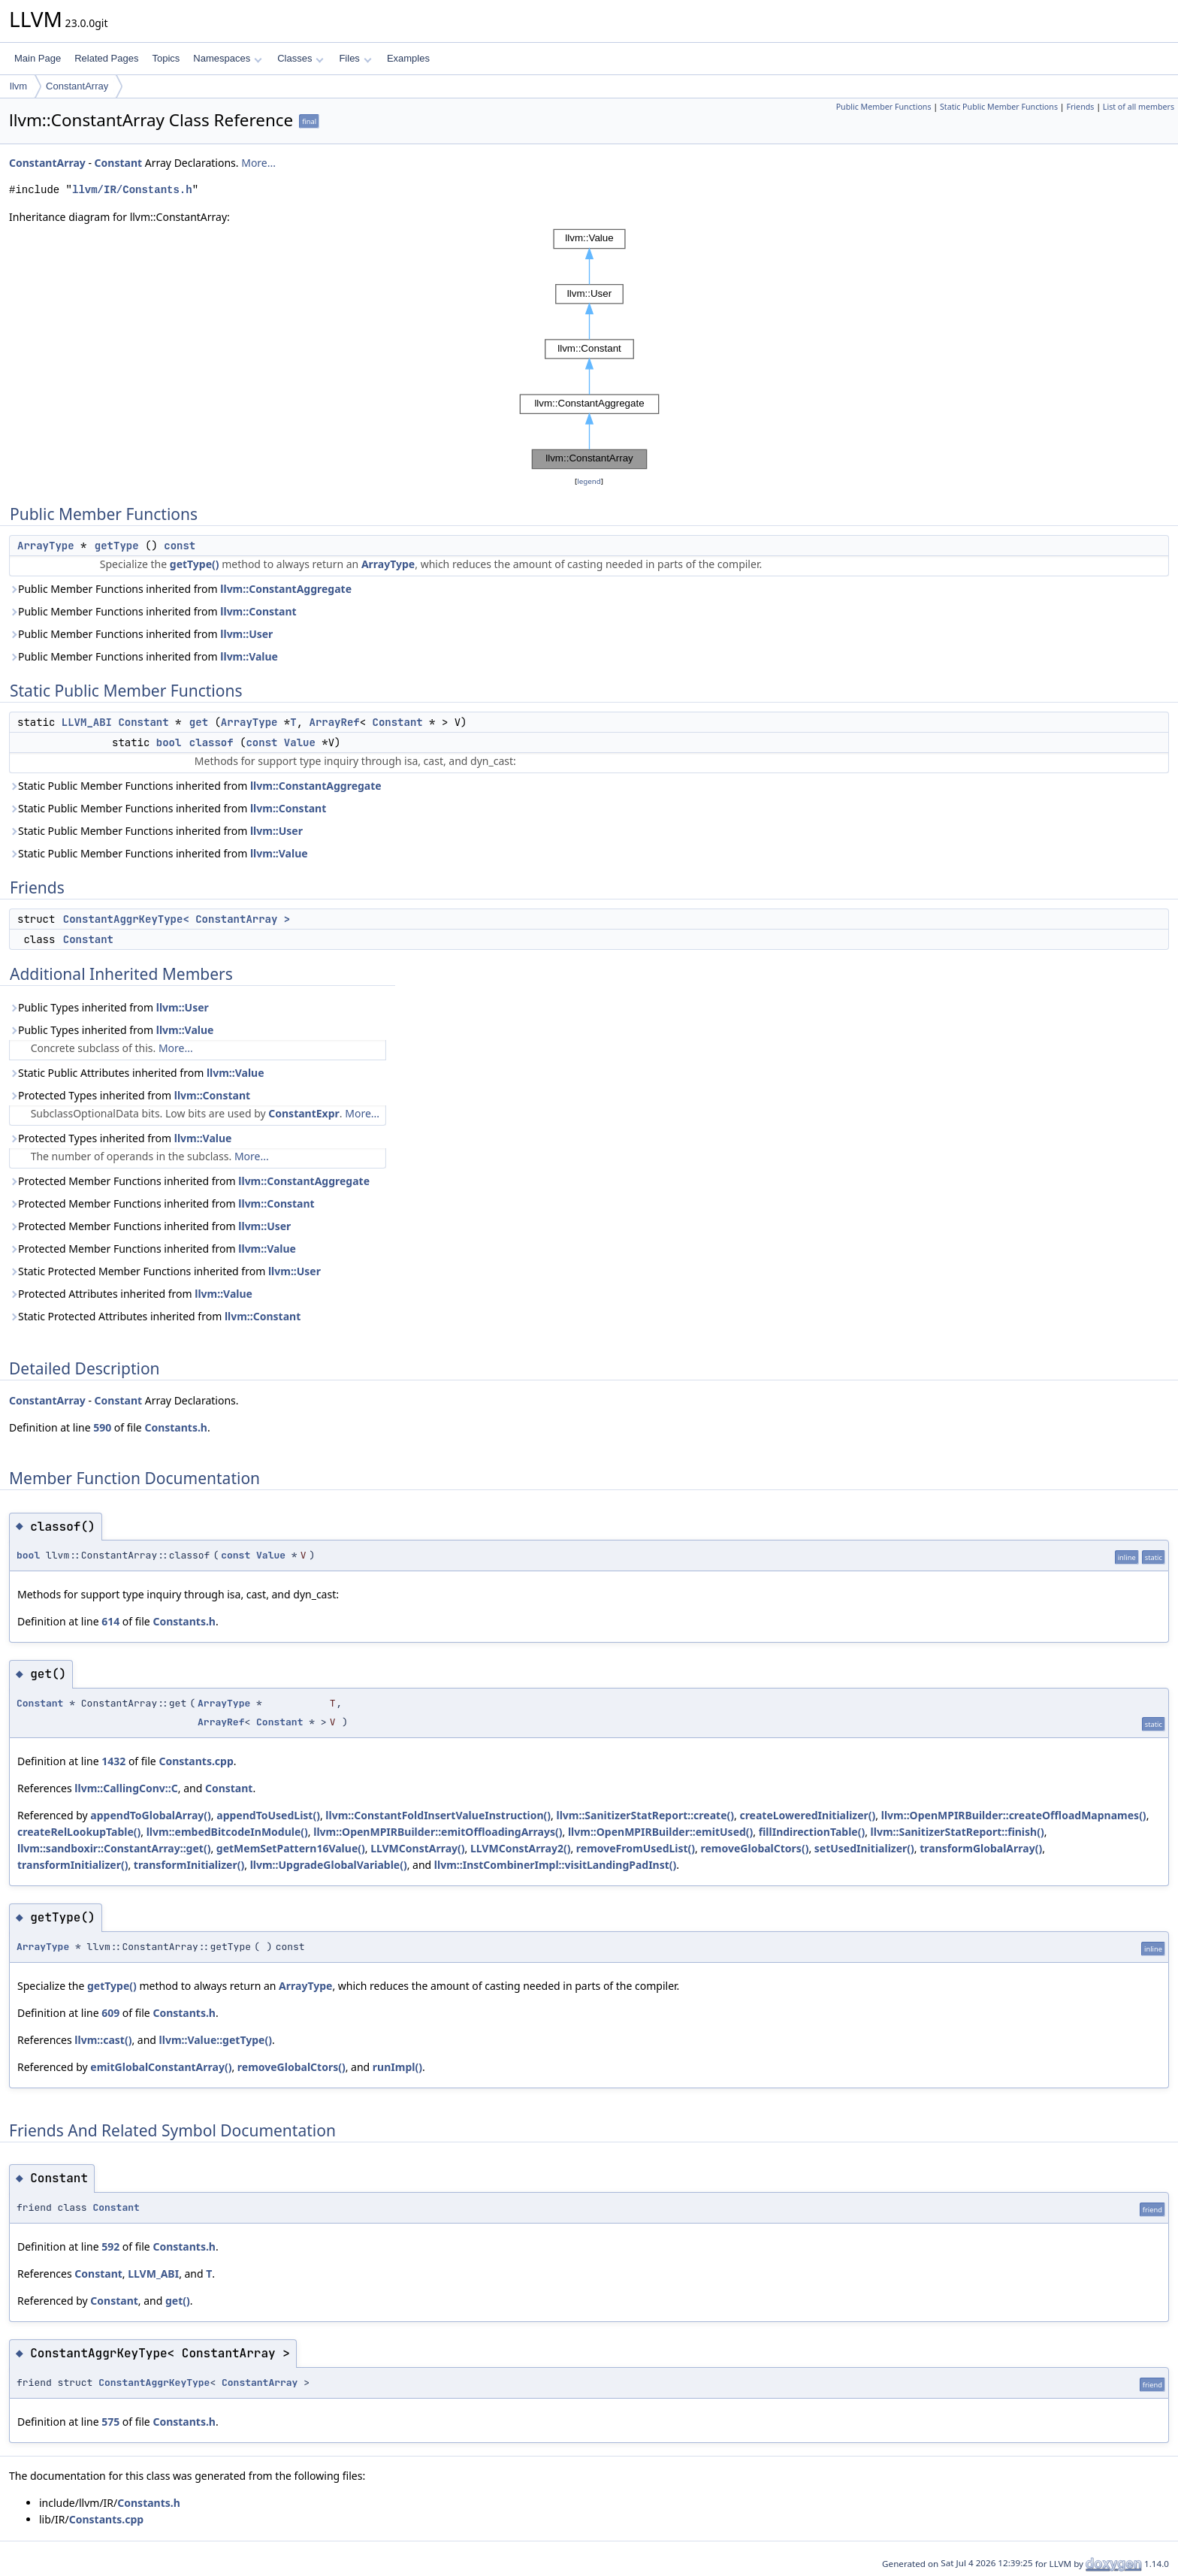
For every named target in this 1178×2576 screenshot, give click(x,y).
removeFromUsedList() (635, 1848)
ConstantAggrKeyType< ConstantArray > (176, 919)
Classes (300, 58)
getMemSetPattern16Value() (290, 1848)
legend (589, 481)
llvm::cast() (102, 2040)
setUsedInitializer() (864, 1848)
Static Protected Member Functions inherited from (165, 1271)
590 (102, 1427)
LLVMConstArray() (417, 1848)
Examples (408, 58)
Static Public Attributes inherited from (136, 1073)
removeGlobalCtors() (755, 1848)
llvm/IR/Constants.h (132, 190)
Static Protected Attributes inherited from (155, 1316)
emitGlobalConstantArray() (160, 2067)
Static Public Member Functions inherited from (195, 786)
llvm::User (246, 634)
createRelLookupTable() (78, 1832)
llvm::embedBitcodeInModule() (227, 1832)
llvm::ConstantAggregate (286, 589)
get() (177, 2300)
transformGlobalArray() (981, 1848)
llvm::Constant (258, 611)
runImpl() (397, 2067)
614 (110, 1621)
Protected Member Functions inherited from (189, 1181)
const (179, 545)
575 (110, 2421)
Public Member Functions (884, 106)
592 (110, 2246)
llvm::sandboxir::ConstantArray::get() (113, 1848)
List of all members (1138, 106)
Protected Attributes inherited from (130, 1293)
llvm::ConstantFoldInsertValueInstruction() (438, 1815)
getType (117, 545)
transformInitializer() (72, 1865)
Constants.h (175, 1427)
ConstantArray (77, 86)
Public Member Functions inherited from (180, 589)
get (198, 722)
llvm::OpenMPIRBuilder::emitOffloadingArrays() (437, 1832)
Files (355, 58)
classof (211, 742)
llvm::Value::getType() (215, 2040)
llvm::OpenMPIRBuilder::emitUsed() (660, 1832)
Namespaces (227, 58)
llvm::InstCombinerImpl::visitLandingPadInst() (555, 1865)
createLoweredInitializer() (807, 1815)
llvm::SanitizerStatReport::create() (646, 1815)
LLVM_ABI (87, 722)
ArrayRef (334, 722)
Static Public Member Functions (999, 106)
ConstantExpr (304, 1113)
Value (300, 742)
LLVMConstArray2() (520, 1848)
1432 (113, 1761)
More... (258, 163)
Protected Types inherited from (129, 1095)
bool (169, 742)
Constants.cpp (196, 1761)
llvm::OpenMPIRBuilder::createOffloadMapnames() (1013, 1815)
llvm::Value (249, 656)
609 (110, 2013)
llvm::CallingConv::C (125, 1788)
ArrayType (45, 545)
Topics (166, 58)
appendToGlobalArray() (150, 1815)
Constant (119, 163)
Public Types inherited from (109, 1007)
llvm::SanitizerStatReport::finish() (957, 1832)
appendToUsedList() (268, 1815)
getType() (194, 564)
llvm (18, 86)
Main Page (37, 58)
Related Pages (106, 58)
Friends (1080, 106)
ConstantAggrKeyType (154, 2382)
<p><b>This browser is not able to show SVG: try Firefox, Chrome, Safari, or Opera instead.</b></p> (589, 349)
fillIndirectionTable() (812, 1832)
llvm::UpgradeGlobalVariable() (328, 1865)
